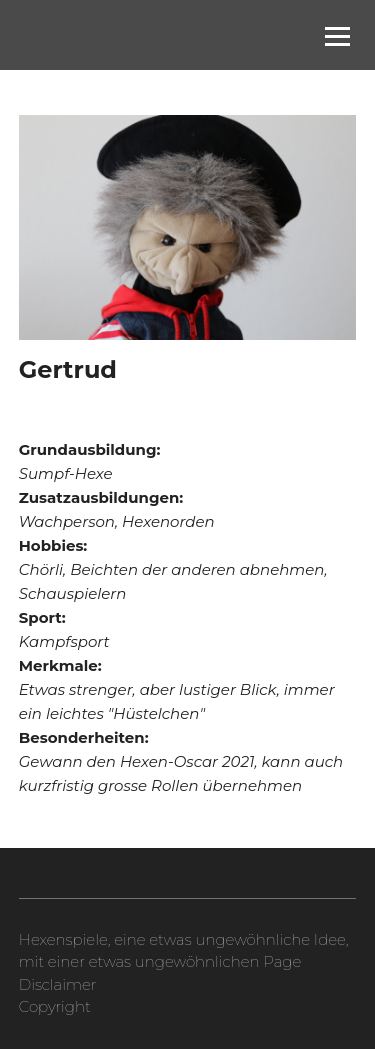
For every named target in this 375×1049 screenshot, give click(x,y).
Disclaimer (58, 984)
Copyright (55, 1006)
